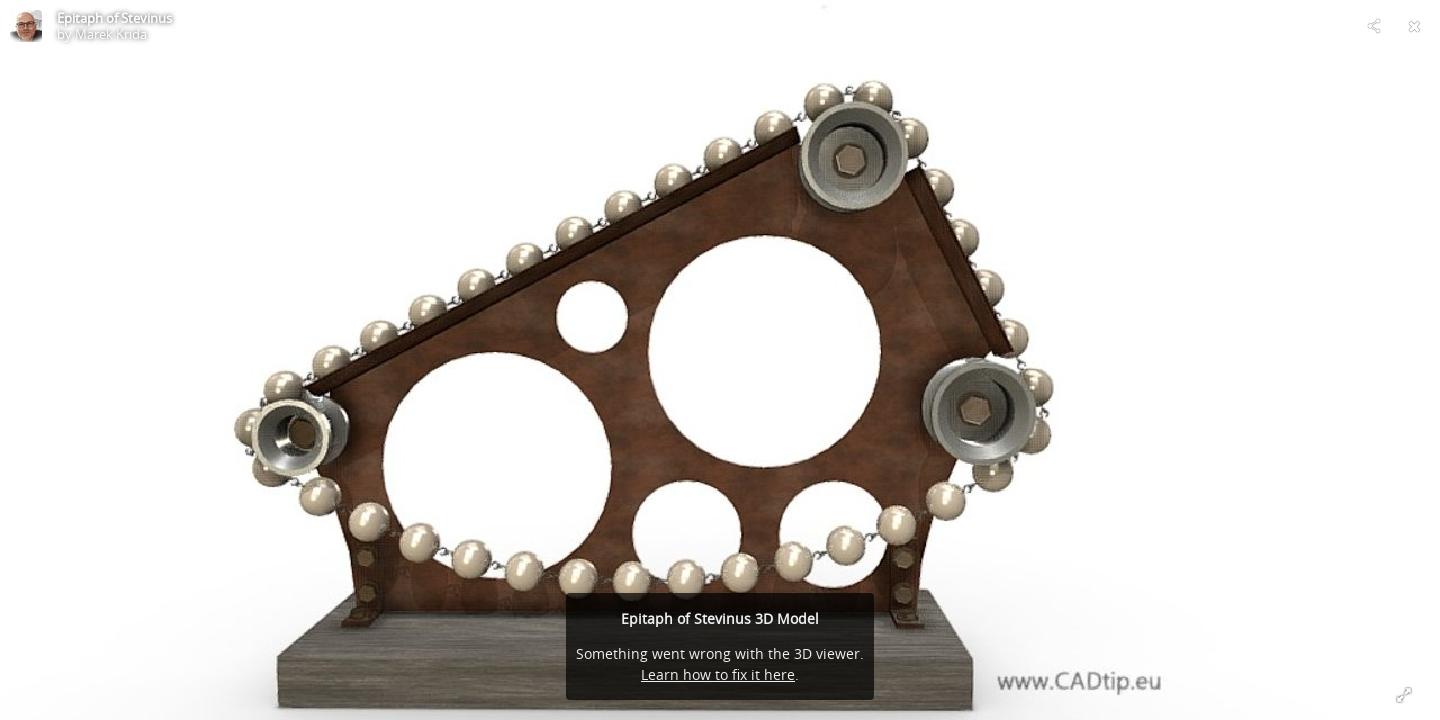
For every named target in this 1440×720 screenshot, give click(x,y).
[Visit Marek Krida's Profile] (26, 26)
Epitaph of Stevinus (114, 18)
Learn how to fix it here (718, 674)
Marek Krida (111, 34)
